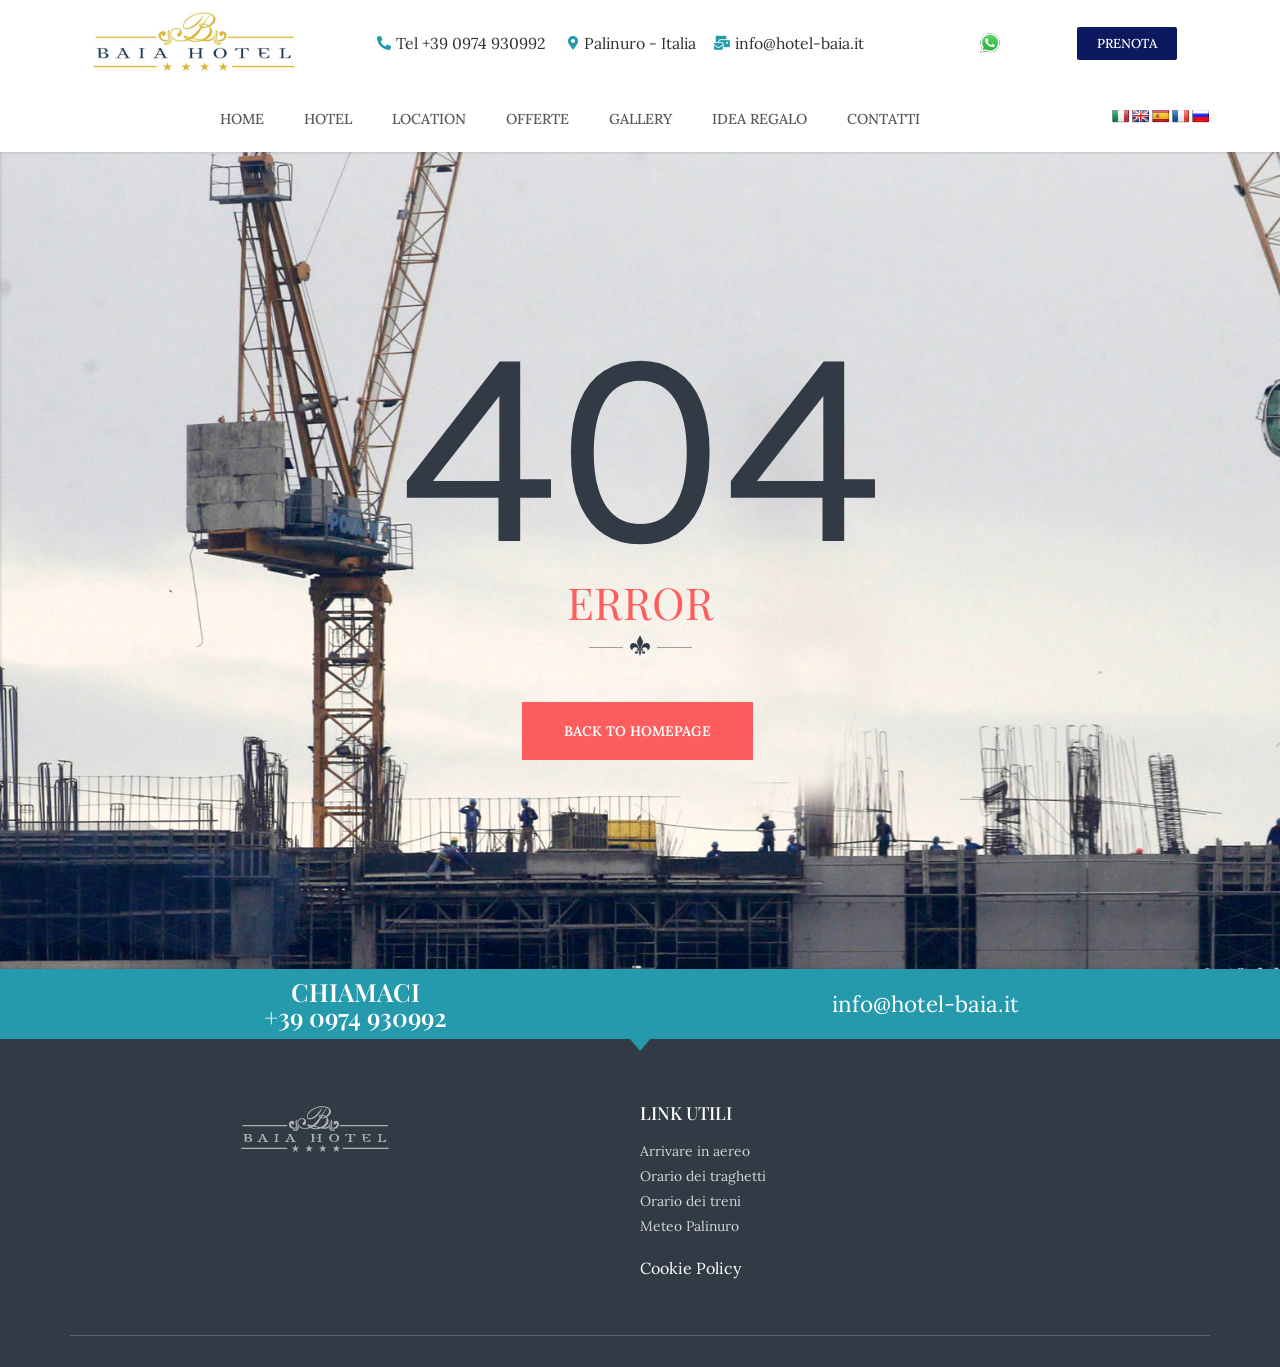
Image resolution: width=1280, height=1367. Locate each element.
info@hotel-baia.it (797, 43)
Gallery (640, 119)
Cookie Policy (690, 1238)
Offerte (537, 119)
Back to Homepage (637, 731)
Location (429, 119)
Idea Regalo (759, 119)
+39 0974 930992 (355, 986)
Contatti (883, 119)
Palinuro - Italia (634, 43)
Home (242, 119)
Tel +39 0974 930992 (464, 43)
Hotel (328, 119)
